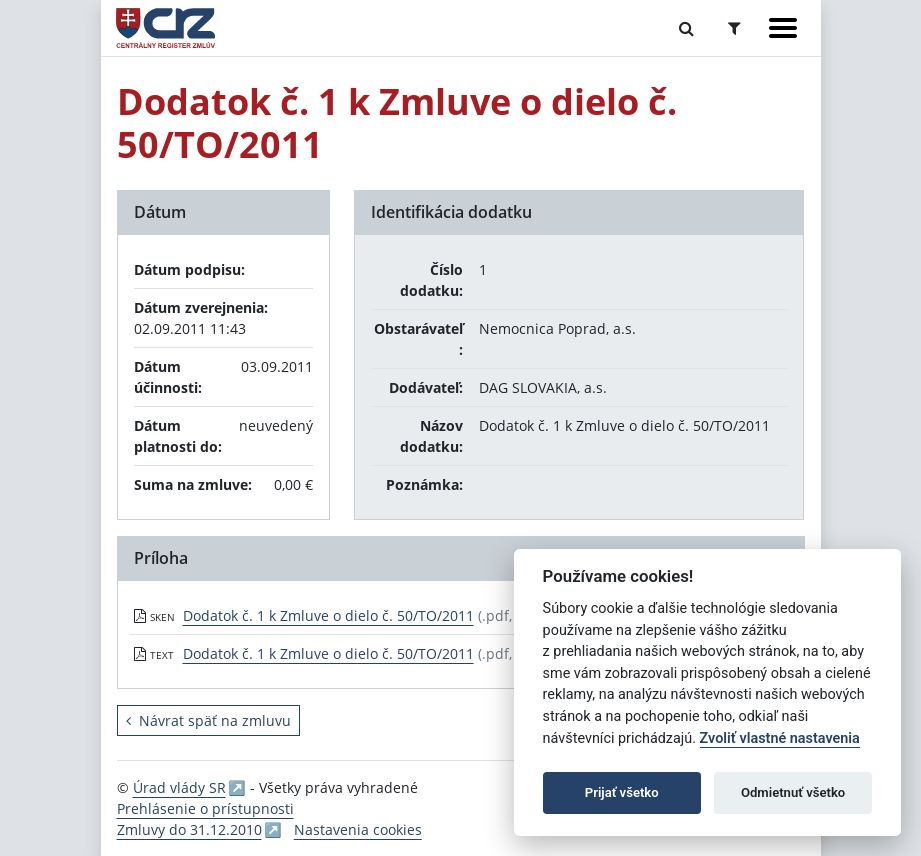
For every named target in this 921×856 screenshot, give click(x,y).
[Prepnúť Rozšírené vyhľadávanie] (734, 28)
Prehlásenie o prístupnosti (205, 808)
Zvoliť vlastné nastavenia (780, 738)
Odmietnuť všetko (793, 792)
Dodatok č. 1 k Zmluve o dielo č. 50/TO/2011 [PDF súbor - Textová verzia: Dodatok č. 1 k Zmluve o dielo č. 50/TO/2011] (328, 653)
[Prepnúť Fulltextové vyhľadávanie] (686, 28)
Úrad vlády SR (179, 787)
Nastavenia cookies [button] (358, 829)
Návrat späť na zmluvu (208, 720)
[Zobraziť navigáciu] (783, 28)
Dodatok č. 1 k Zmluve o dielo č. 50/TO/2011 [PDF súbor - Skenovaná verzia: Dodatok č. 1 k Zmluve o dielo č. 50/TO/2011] (328, 615)
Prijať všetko (622, 792)
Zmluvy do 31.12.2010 (189, 829)
